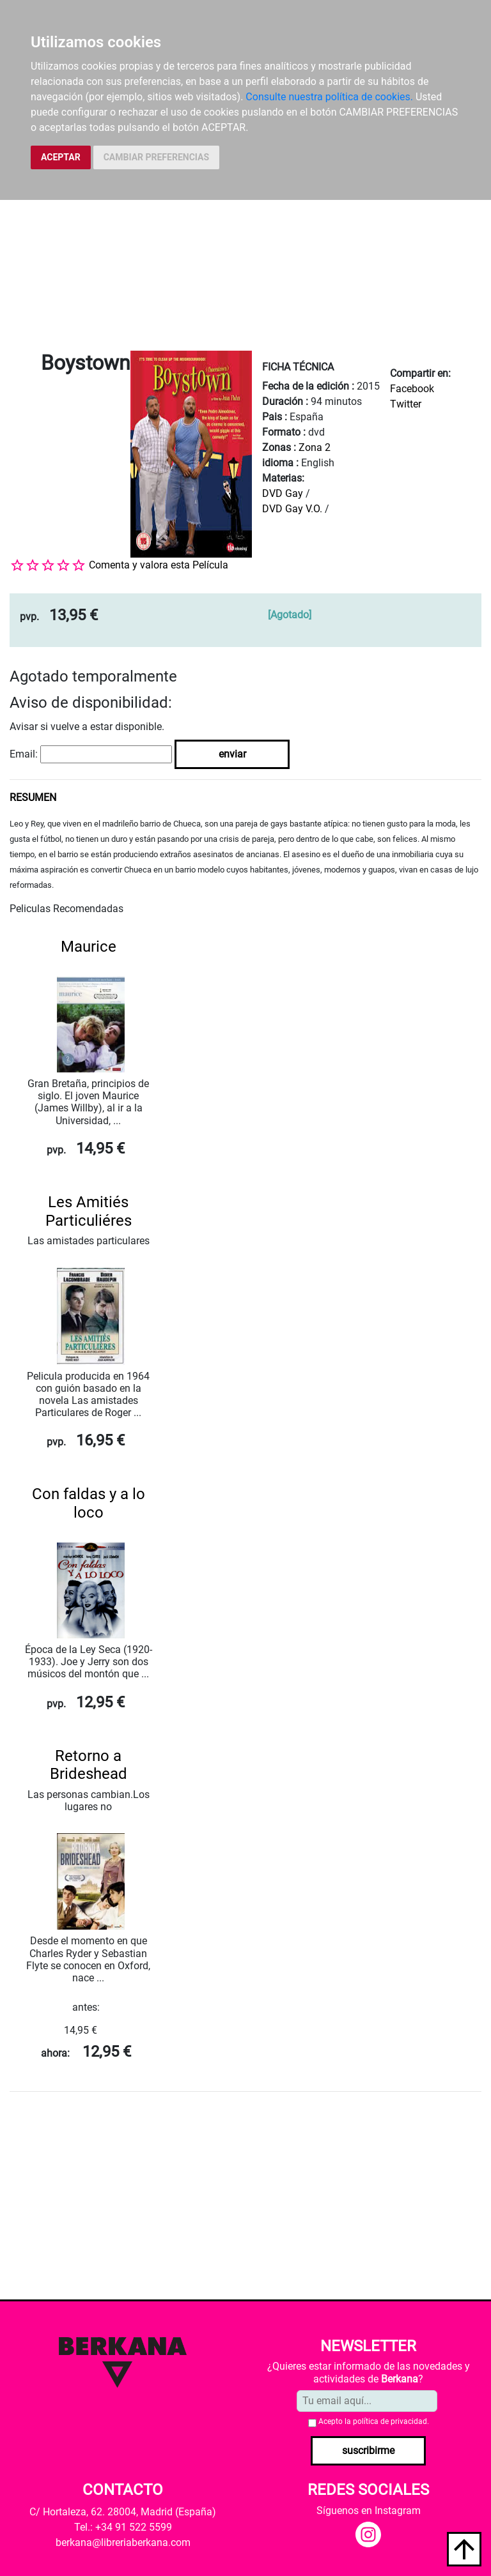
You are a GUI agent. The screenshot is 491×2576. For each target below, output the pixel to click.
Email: (24, 754)
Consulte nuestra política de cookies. (329, 97)
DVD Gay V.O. (292, 509)
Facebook (412, 389)
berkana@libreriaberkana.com (123, 2542)
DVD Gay (282, 493)
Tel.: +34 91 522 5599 (123, 2527)
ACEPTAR (61, 157)
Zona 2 (315, 447)
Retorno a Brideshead (88, 1765)
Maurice (88, 947)
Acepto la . (373, 2421)
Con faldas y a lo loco (88, 1503)
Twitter (405, 404)
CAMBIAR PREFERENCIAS (156, 157)
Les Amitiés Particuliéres (88, 1211)
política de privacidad (390, 2421)
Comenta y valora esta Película (158, 565)
